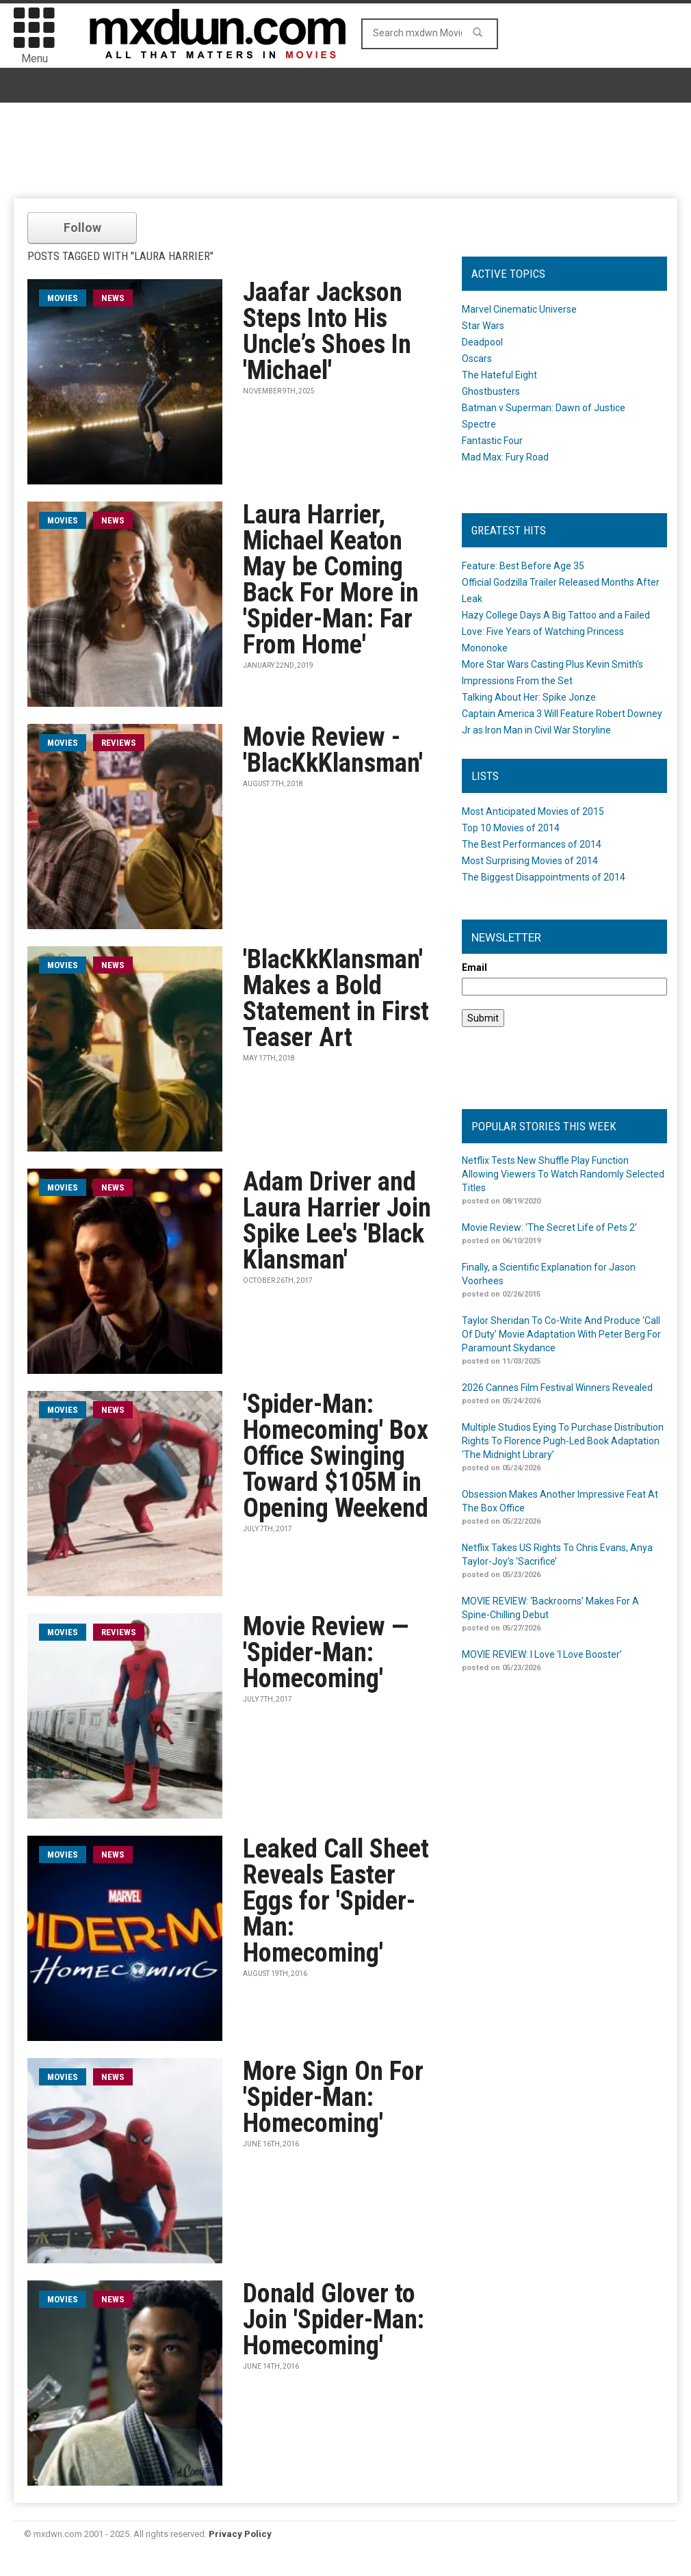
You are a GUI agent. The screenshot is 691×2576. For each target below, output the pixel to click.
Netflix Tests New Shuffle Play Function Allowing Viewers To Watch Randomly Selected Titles (563, 1174)
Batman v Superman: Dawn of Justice (543, 407)
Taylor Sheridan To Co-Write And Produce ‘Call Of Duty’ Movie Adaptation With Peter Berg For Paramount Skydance (561, 1334)
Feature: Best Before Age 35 (523, 565)
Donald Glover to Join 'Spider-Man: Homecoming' (333, 2319)
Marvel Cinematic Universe (519, 309)
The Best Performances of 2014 (531, 844)
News (113, 298)
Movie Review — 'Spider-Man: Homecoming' (325, 1652)
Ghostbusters (491, 391)
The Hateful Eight (499, 374)
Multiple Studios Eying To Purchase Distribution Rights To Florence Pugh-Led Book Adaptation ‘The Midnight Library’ (563, 1441)
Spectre (479, 424)
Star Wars (483, 325)
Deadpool (482, 342)
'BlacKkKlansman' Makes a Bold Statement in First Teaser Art (336, 998)
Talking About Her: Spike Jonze (529, 697)
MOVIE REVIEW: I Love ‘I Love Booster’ (542, 1654)
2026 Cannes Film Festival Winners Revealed (557, 1387)
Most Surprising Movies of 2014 (530, 860)
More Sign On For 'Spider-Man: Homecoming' (333, 2097)
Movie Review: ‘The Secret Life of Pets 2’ (549, 1227)
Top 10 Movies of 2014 (511, 827)
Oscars (477, 358)
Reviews (118, 743)
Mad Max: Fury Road (505, 457)
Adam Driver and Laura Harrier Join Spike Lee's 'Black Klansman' (337, 1221)
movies (62, 298)
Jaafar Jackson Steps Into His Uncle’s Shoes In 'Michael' (327, 331)
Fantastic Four (492, 440)
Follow (82, 227)
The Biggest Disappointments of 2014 (543, 877)
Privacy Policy (240, 2534)
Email (474, 967)
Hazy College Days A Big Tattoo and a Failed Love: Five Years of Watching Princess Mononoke (556, 631)
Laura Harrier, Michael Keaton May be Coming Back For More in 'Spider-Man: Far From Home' (331, 579)
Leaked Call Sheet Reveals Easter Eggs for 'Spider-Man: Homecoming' (336, 1901)
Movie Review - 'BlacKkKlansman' (333, 750)
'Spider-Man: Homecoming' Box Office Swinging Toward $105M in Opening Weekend (335, 1456)
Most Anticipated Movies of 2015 (533, 811)
